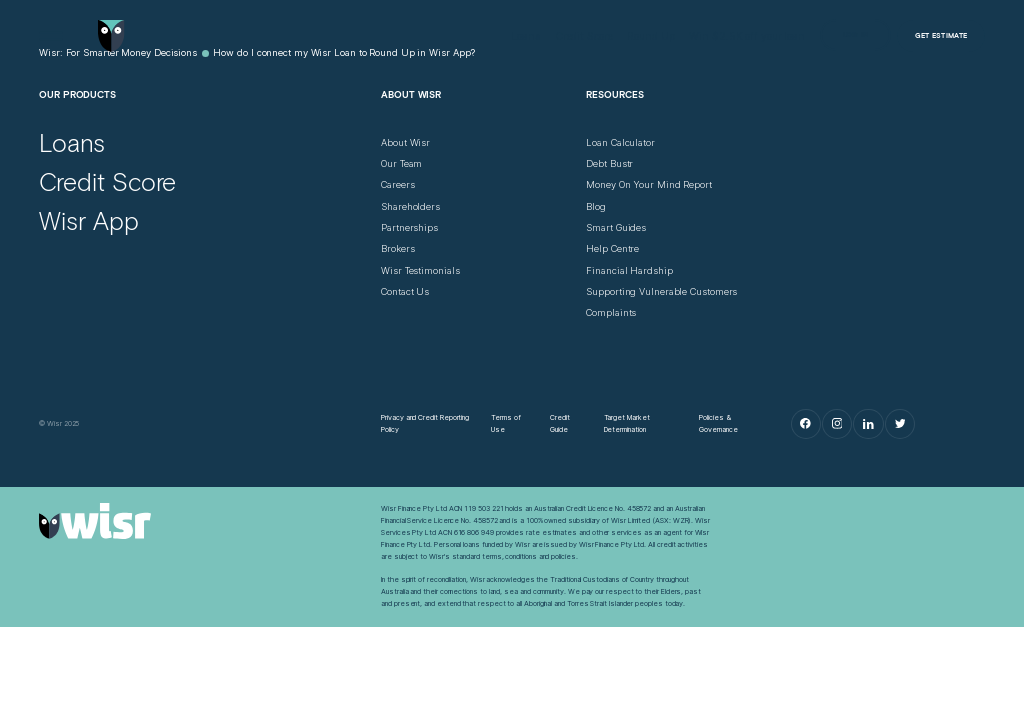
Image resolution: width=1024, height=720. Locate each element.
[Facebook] (806, 424)
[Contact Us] (405, 292)
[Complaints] (611, 313)
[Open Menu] (51, 36)
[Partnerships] (409, 228)
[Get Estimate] (941, 36)
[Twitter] (900, 424)
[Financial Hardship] (629, 271)
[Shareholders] (410, 207)
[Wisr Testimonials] (420, 271)
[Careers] (397, 185)
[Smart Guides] (616, 228)
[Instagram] (837, 424)
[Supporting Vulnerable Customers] (661, 292)
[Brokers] (397, 249)
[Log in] (855, 35)
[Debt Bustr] (609, 164)
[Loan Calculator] (620, 143)
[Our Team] (401, 164)
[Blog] (596, 207)
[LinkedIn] (868, 424)
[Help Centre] (612, 249)
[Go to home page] (111, 35)
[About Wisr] (405, 143)
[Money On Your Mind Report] (649, 185)
